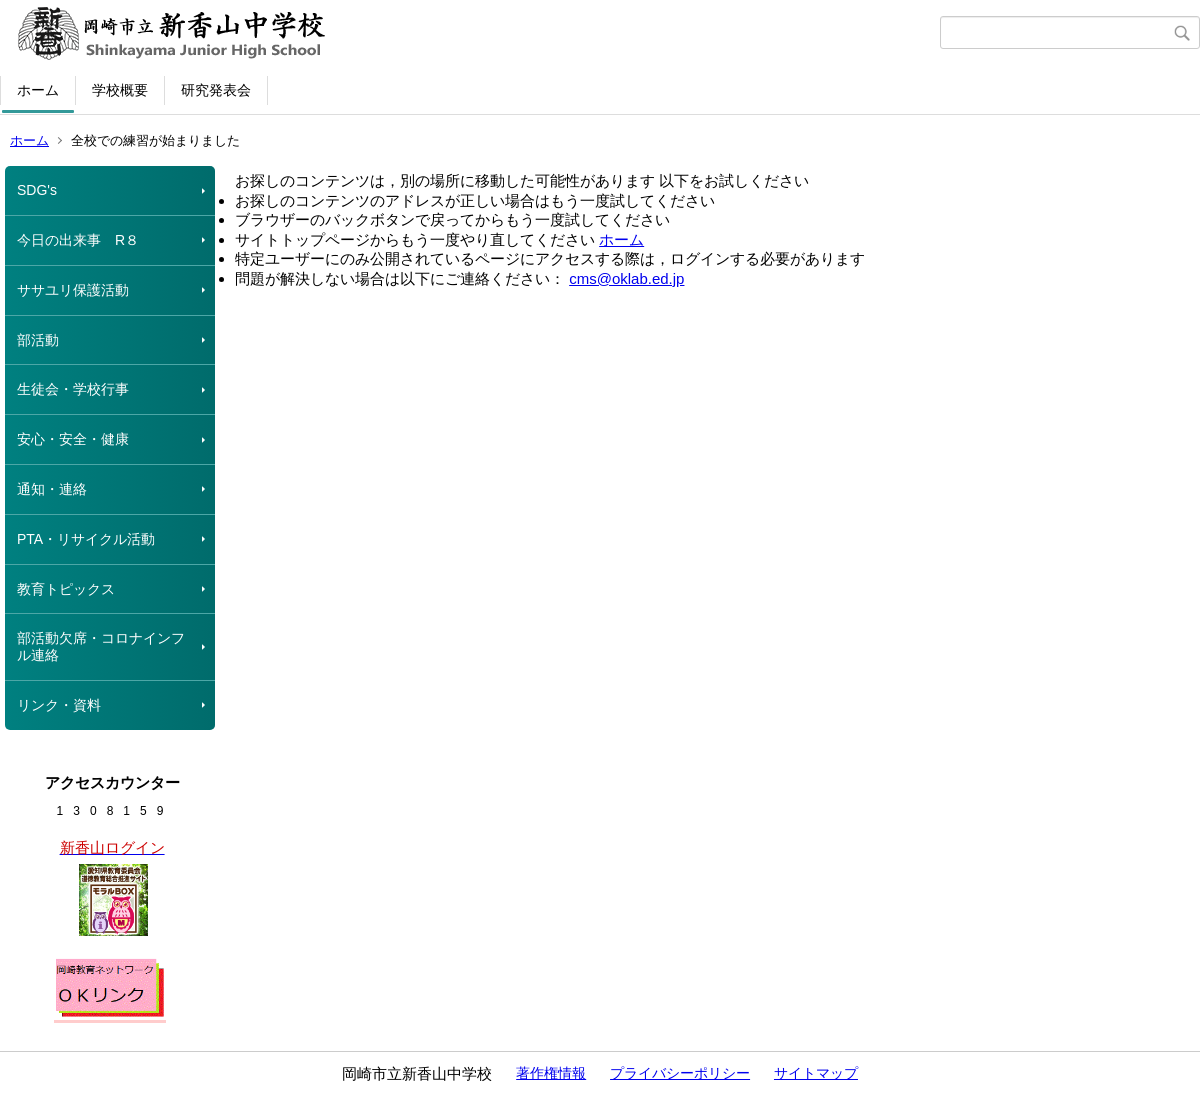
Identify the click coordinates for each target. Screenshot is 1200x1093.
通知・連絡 (52, 489)
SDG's (37, 190)
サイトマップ (816, 1073)
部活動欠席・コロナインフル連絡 (101, 646)
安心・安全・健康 (73, 439)
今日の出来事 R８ (78, 240)
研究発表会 (216, 90)
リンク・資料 (59, 705)
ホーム (38, 90)
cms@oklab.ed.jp (626, 278)
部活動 (38, 340)
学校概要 (120, 90)
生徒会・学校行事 (73, 389)
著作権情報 (551, 1073)
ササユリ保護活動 (73, 290)
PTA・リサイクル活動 (86, 539)
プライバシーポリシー (680, 1073)
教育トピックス (66, 589)
